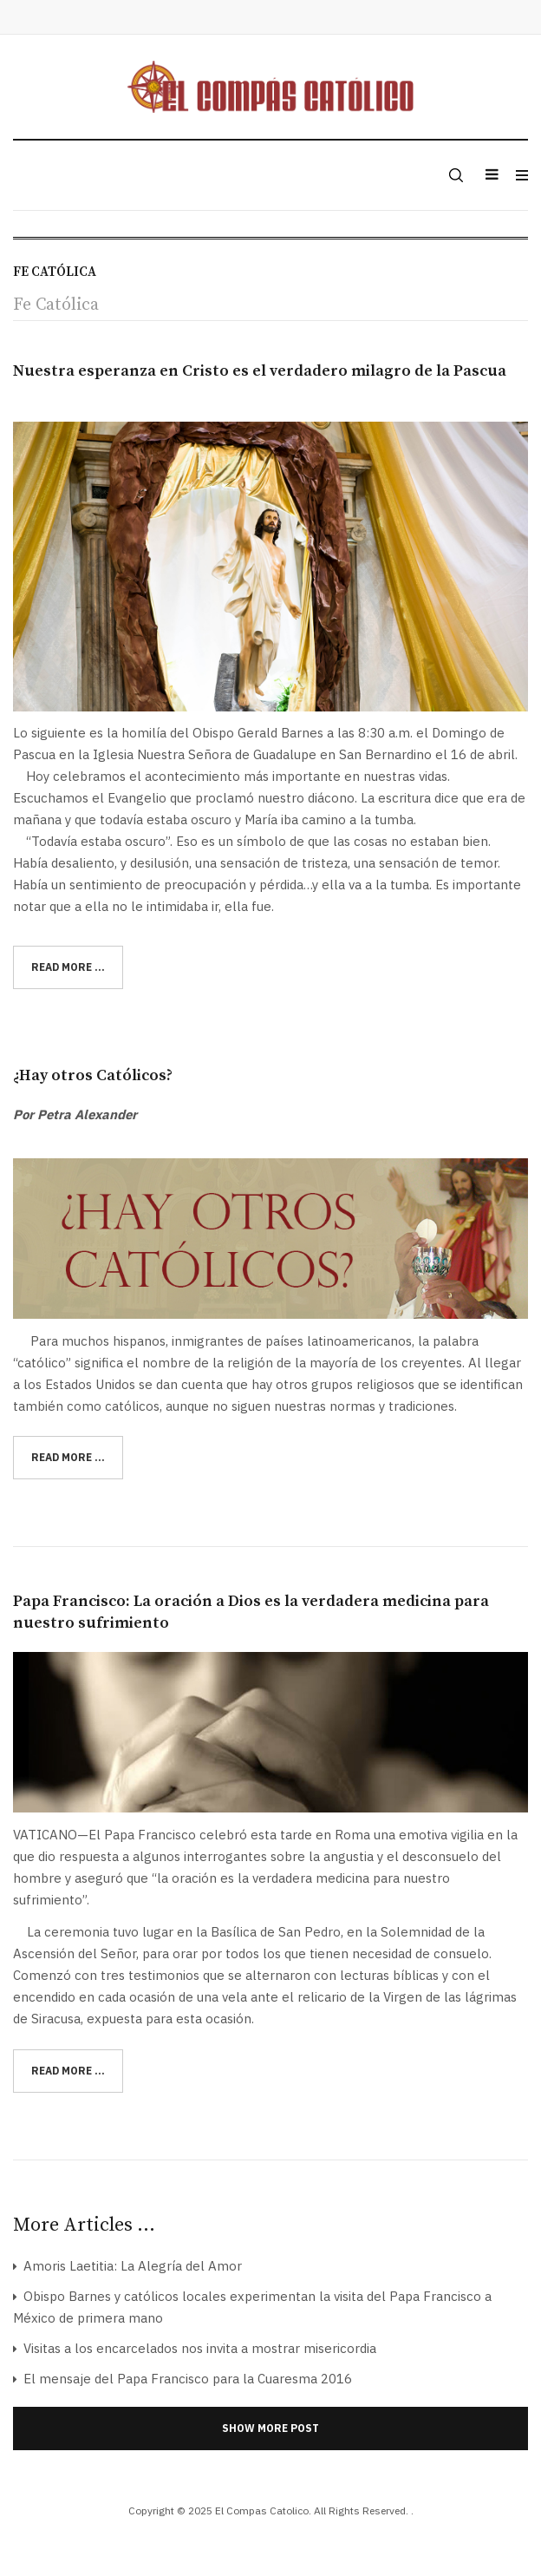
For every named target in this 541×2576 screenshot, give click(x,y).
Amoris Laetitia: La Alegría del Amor (131, 2266)
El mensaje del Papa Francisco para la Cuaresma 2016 (186, 2378)
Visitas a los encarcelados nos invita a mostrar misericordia (198, 2348)
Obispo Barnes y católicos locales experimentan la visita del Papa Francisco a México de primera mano (252, 2307)
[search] (454, 175)
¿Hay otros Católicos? (93, 1075)
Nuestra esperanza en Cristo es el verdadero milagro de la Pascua (259, 371)
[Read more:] (68, 967)
